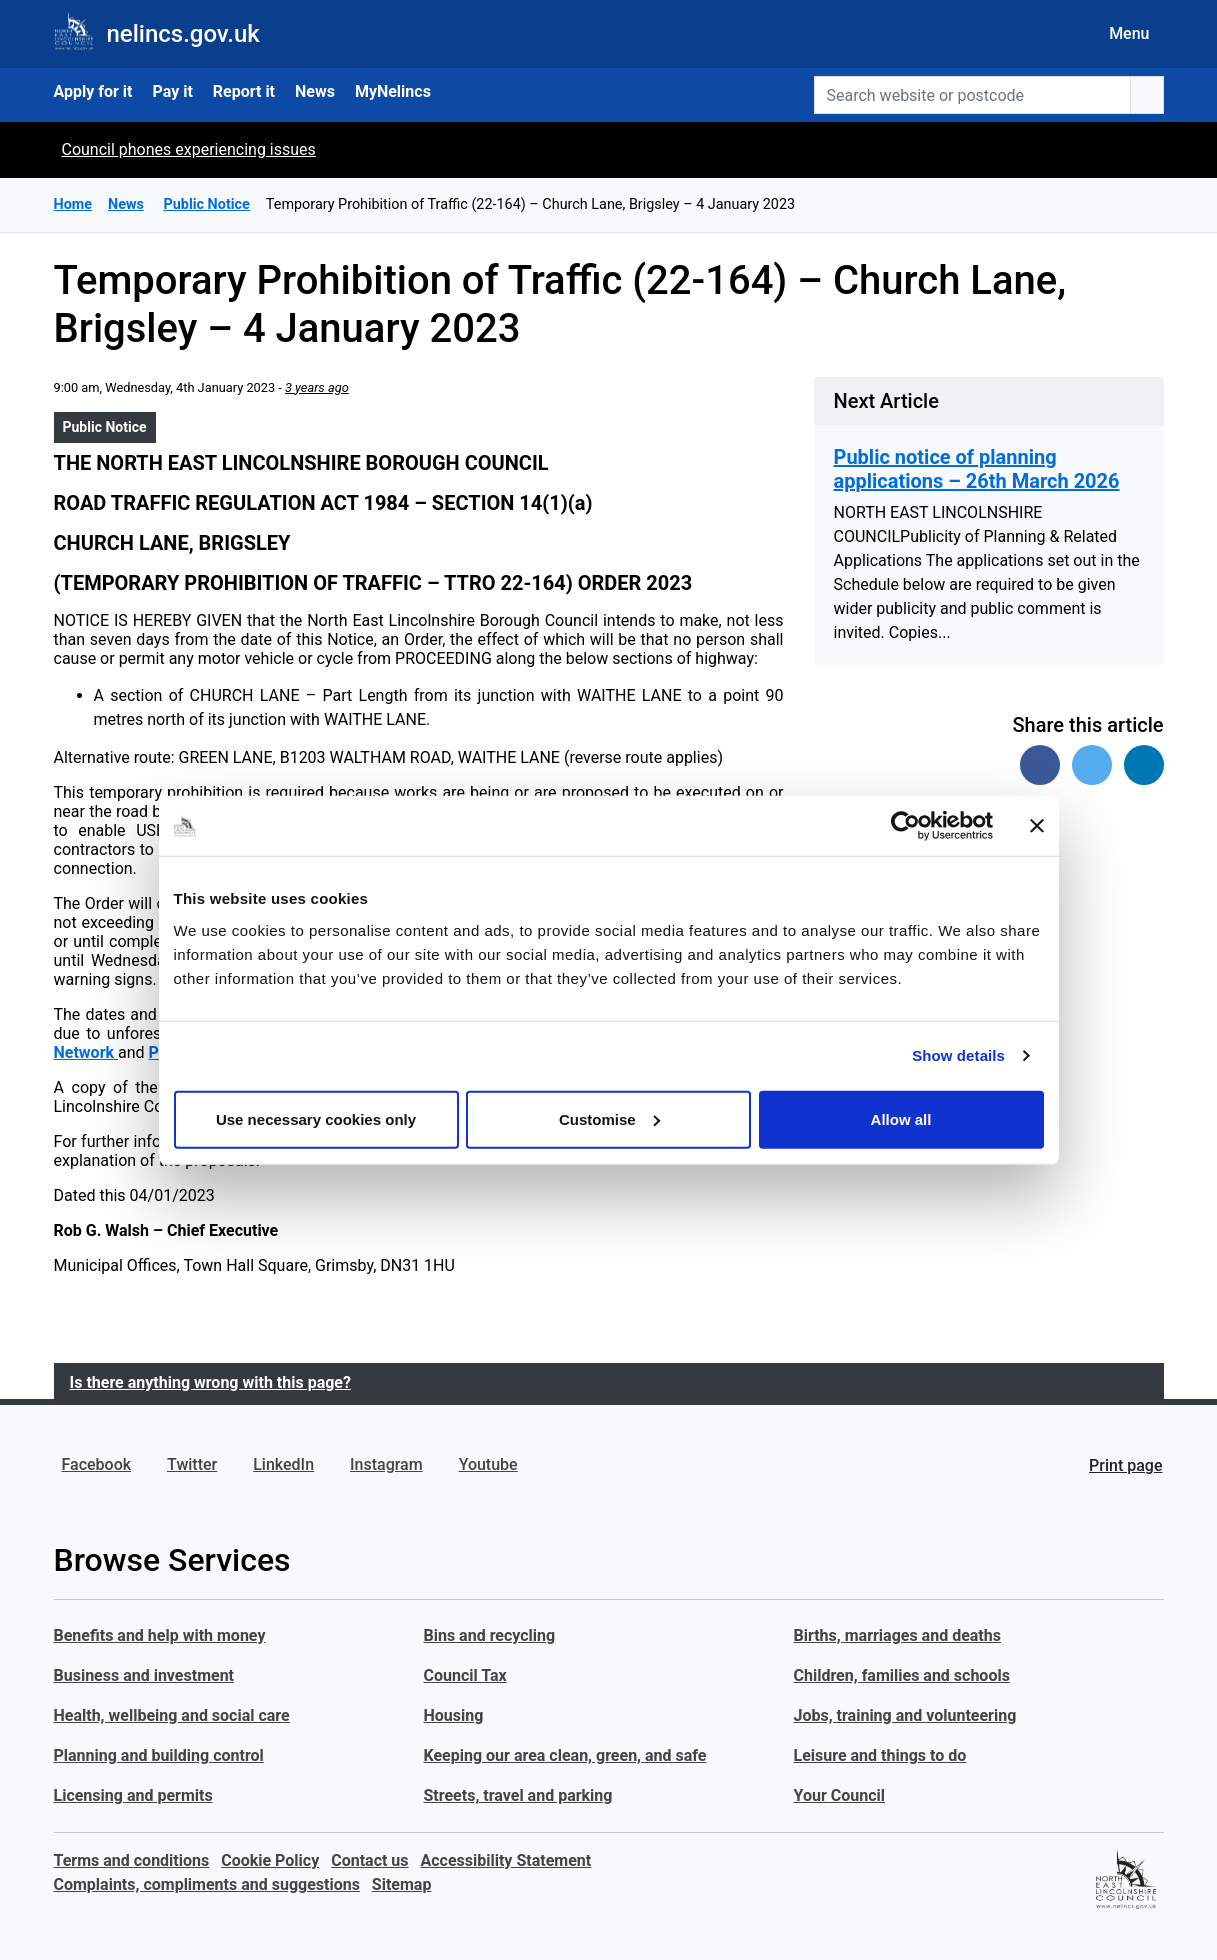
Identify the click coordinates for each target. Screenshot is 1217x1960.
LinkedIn (283, 1464)
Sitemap (402, 1884)
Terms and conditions (132, 1860)
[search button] (1147, 95)
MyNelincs (393, 91)
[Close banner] (1037, 826)
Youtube (488, 1464)
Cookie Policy (270, 1860)
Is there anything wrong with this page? (210, 1382)
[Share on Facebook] (1040, 765)
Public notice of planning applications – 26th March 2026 (977, 469)
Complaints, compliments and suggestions (207, 1884)
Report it (244, 91)
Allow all (901, 1118)
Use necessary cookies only (316, 1118)
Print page (1125, 1465)
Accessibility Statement (506, 1860)
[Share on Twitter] (1092, 765)
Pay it (172, 91)
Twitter (192, 1464)
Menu (1129, 33)
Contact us (369, 1860)
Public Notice (105, 427)
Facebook (97, 1464)
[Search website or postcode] (972, 95)
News (315, 91)
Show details (958, 1055)
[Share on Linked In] (1144, 765)
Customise (609, 1118)
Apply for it (93, 91)
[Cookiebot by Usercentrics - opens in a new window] (905, 826)
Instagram (386, 1464)
